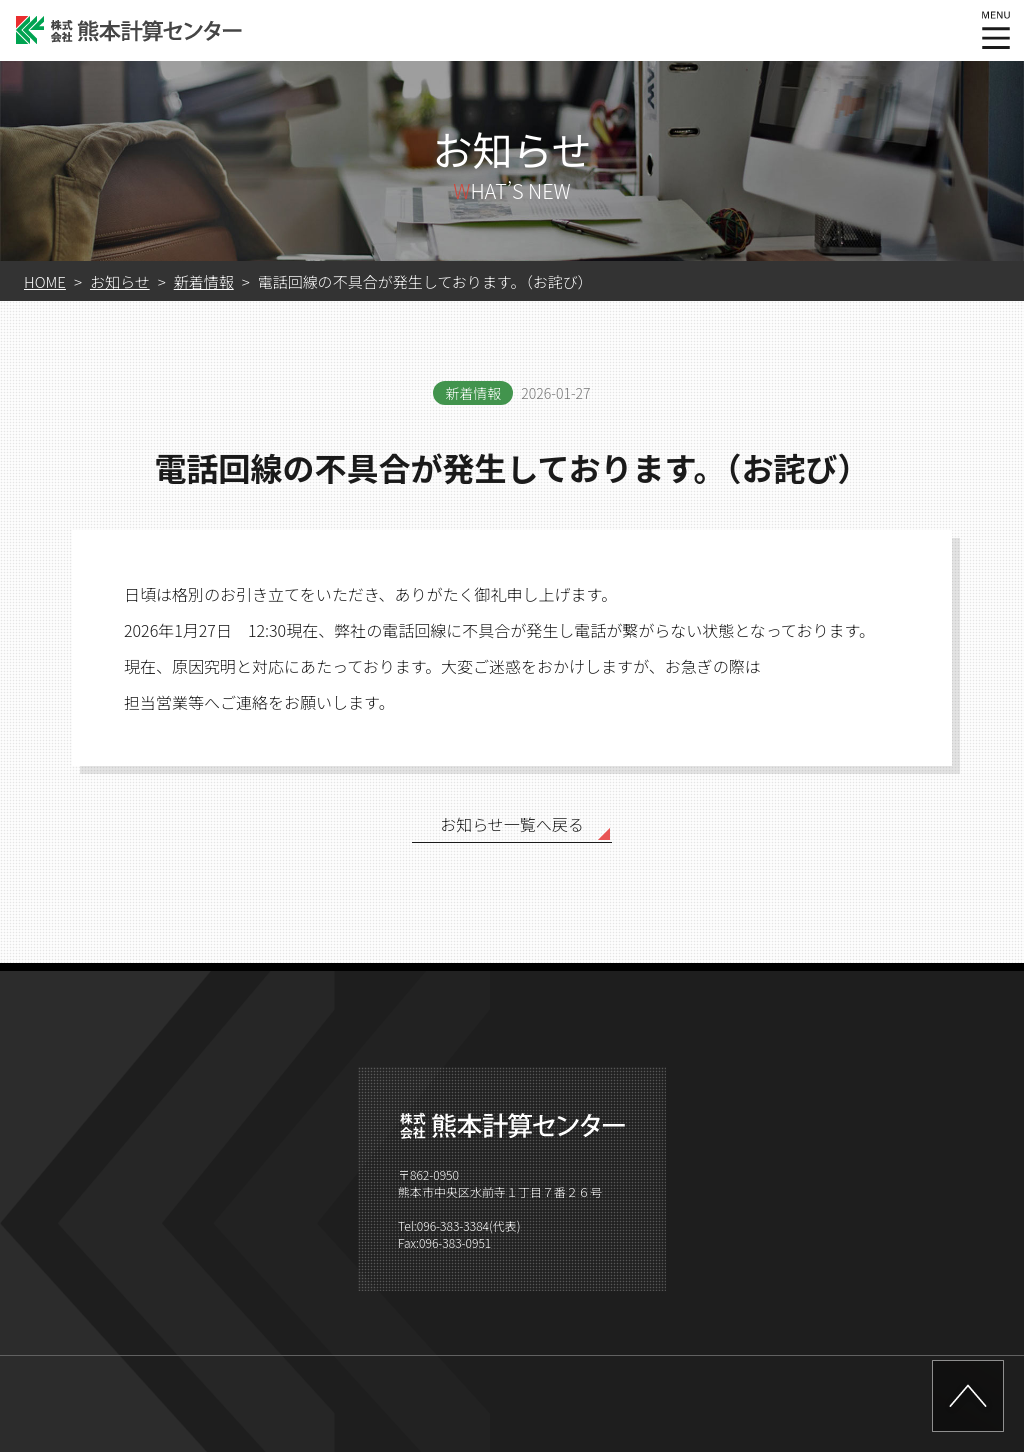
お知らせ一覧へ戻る (512, 824)
